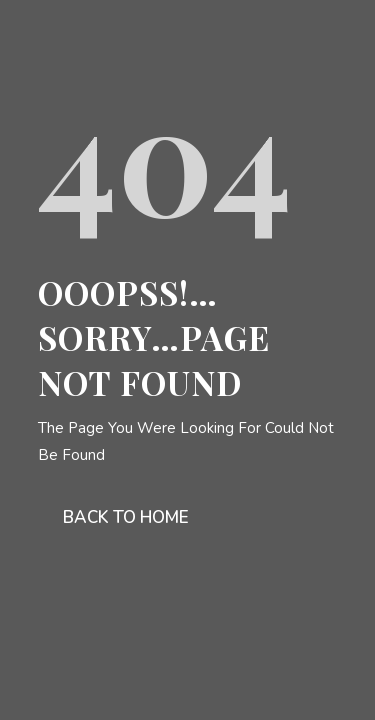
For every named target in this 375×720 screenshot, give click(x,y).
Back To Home (126, 517)
